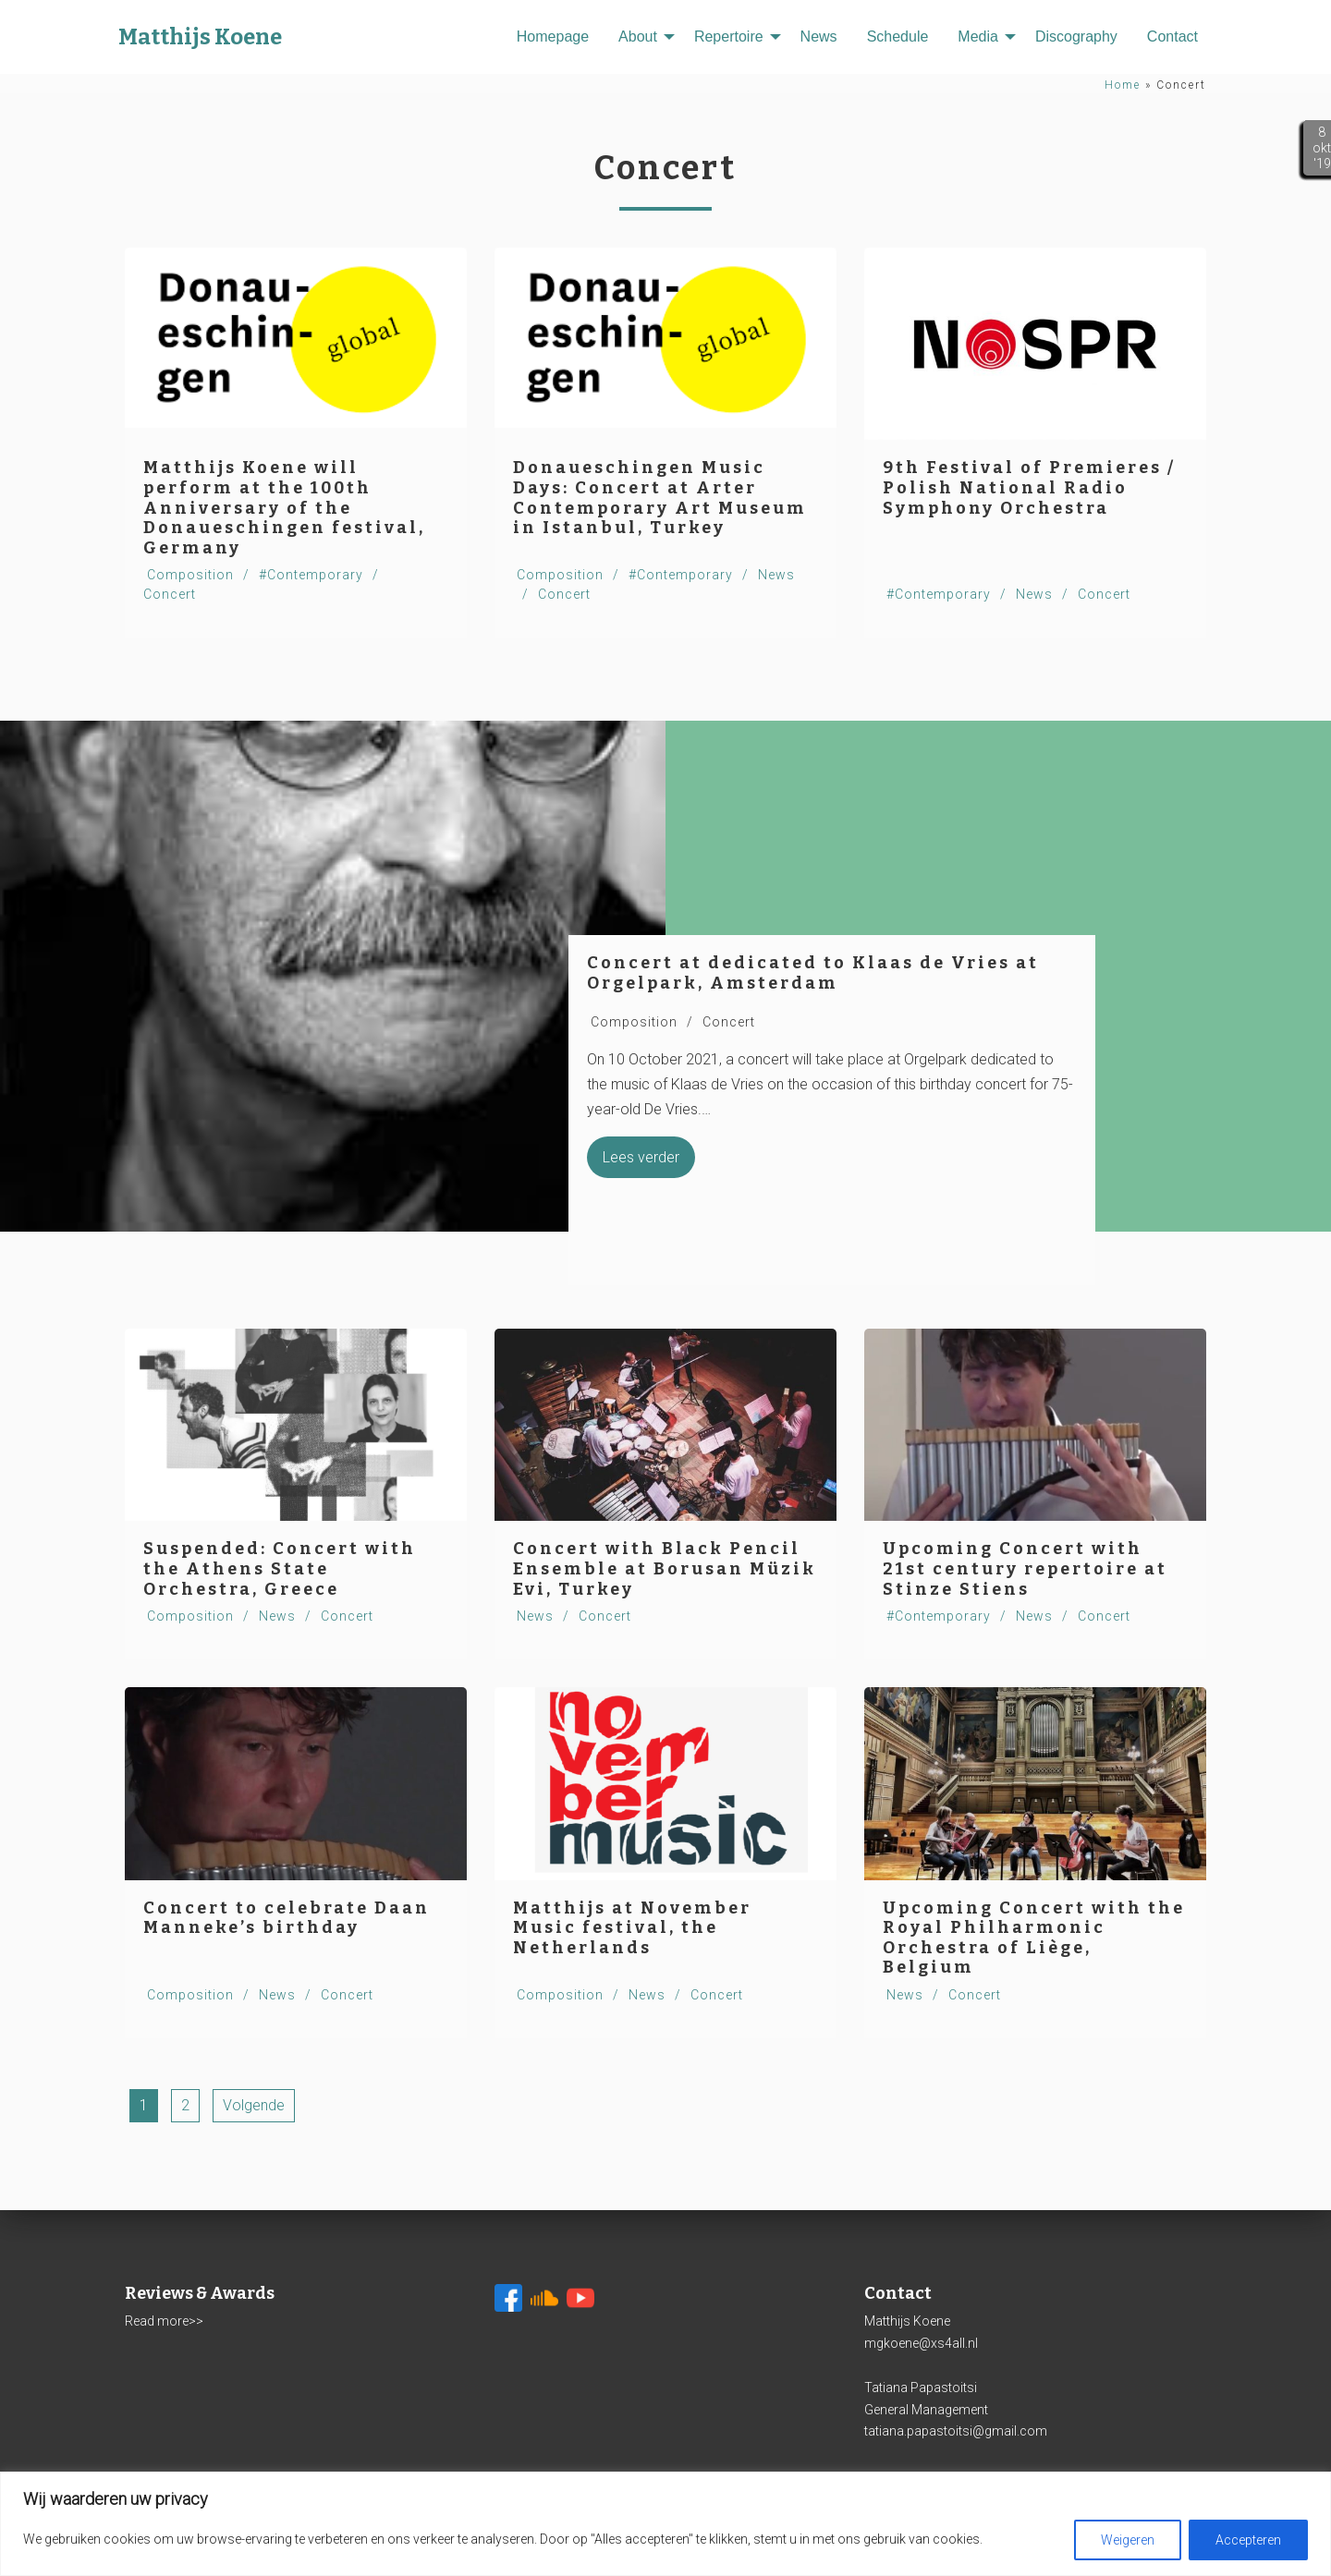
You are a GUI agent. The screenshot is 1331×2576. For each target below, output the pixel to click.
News (1034, 594)
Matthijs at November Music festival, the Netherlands (632, 1928)
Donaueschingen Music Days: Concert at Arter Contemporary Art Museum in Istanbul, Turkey (660, 497)
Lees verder (641, 1157)
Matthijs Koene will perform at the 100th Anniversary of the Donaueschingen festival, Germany (284, 507)
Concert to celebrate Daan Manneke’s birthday (286, 1918)
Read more (157, 2321)
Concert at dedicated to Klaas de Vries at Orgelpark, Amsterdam (813, 973)
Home (1123, 85)
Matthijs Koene (200, 37)
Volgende (254, 2105)
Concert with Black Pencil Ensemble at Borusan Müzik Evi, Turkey (664, 1568)
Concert (169, 594)
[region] (665, 2524)
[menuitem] (553, 37)
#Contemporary (311, 574)
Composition (190, 574)
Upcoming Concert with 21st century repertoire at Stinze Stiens (1025, 1568)
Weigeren (1127, 2540)
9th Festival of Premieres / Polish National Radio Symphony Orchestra (1029, 487)
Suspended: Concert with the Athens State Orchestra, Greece (279, 1568)
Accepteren (1248, 2540)
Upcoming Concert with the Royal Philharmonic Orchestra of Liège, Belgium (1034, 1938)
